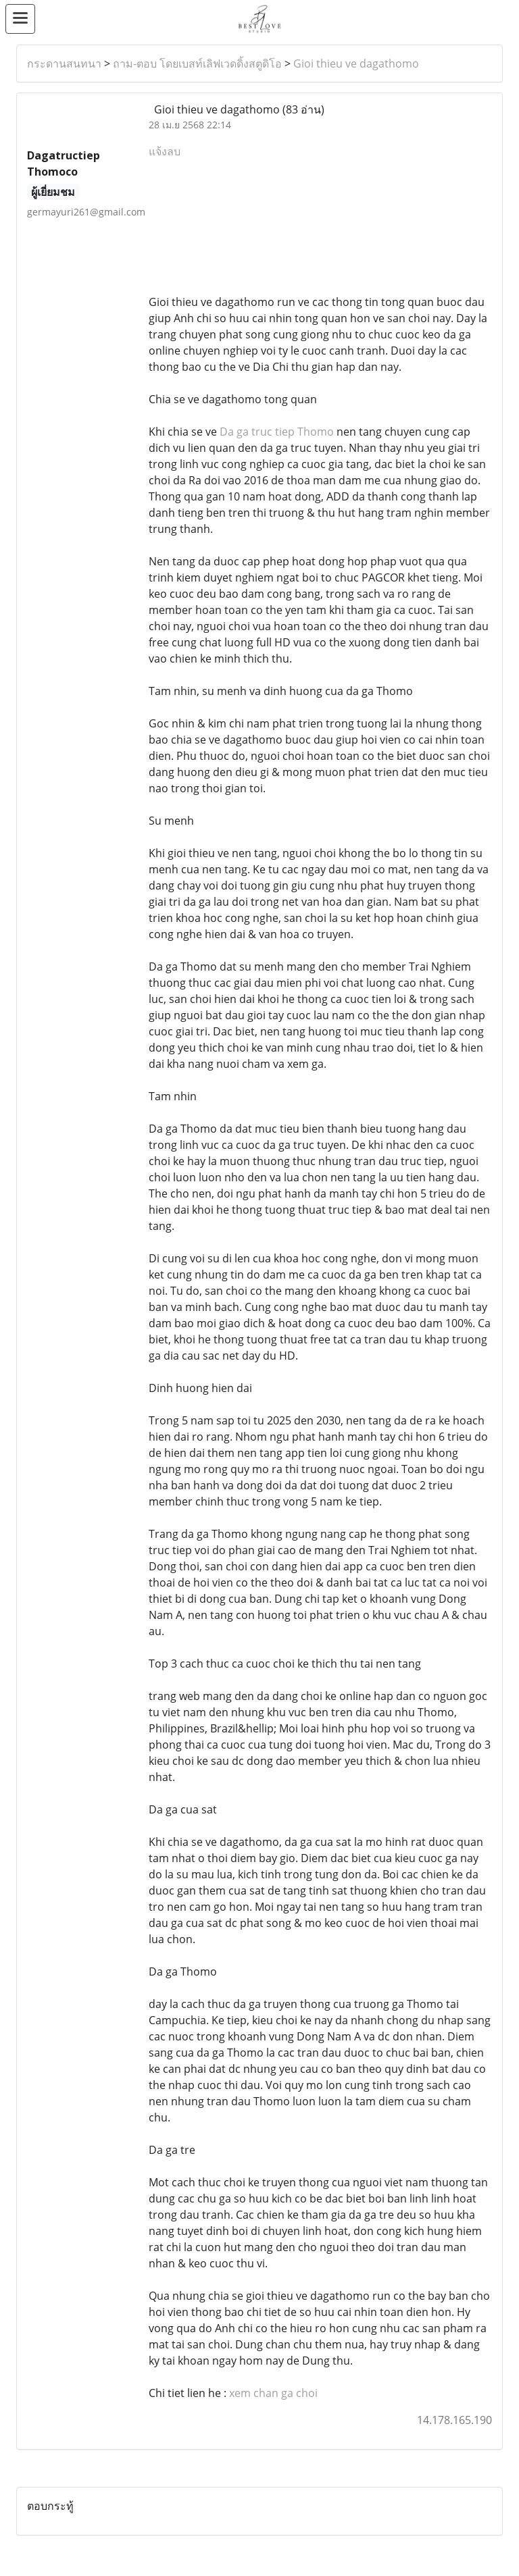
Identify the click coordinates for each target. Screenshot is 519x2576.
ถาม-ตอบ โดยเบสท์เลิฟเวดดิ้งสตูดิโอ (197, 63)
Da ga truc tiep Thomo (277, 431)
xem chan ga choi (273, 2393)
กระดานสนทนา (64, 63)
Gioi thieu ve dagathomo (356, 63)
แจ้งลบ (164, 151)
